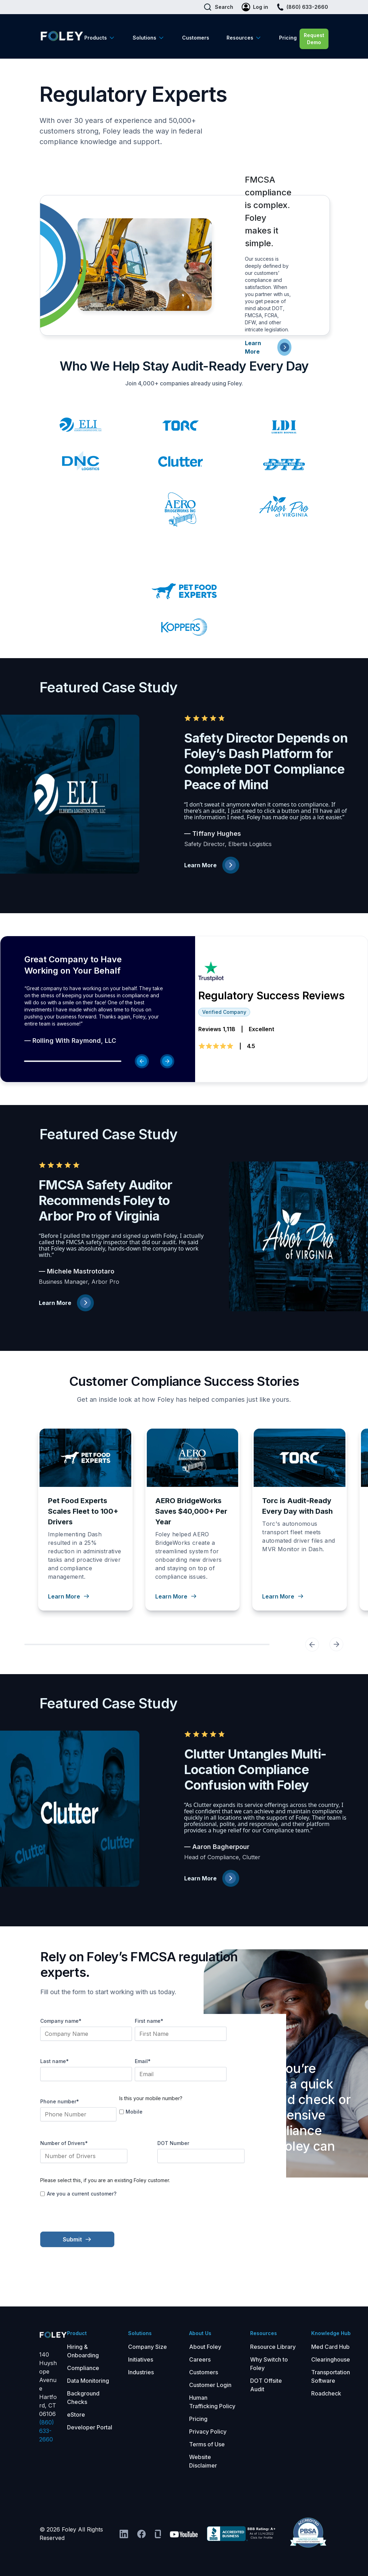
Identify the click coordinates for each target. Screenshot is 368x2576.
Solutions (144, 38)
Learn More (211, 865)
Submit (77, 2239)
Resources (240, 38)
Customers (195, 38)
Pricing (288, 38)
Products (95, 38)
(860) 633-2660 (46, 2431)
